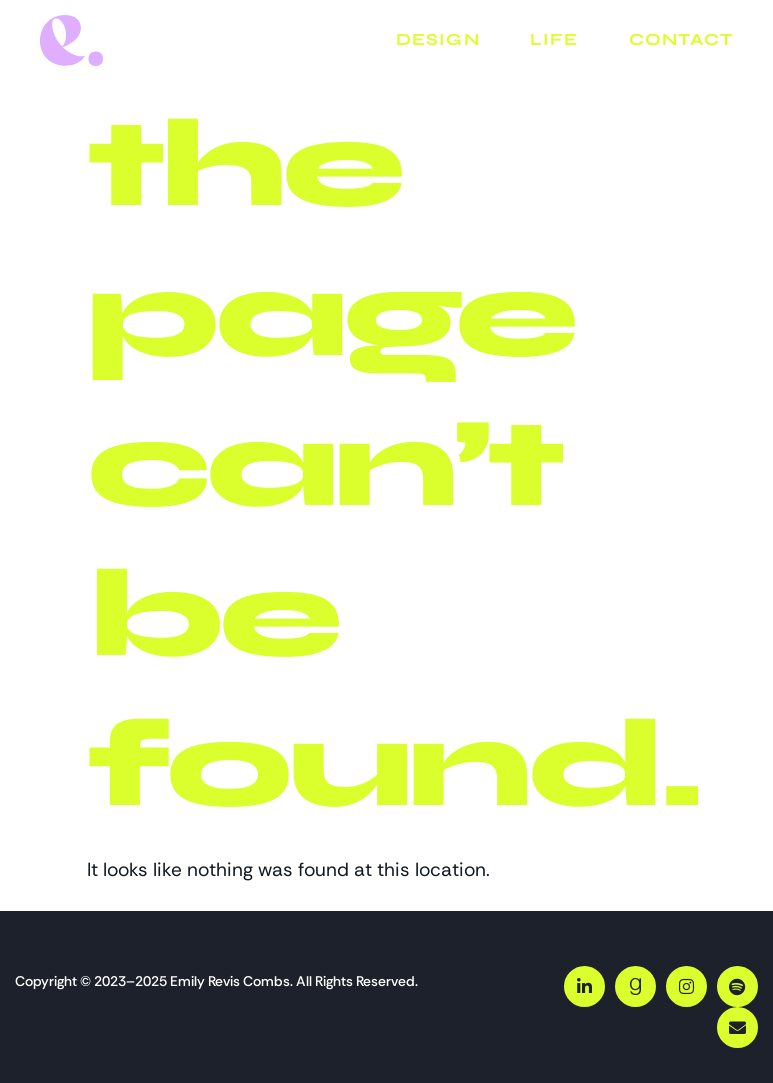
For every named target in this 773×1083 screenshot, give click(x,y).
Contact (681, 39)
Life (554, 39)
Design (438, 39)
